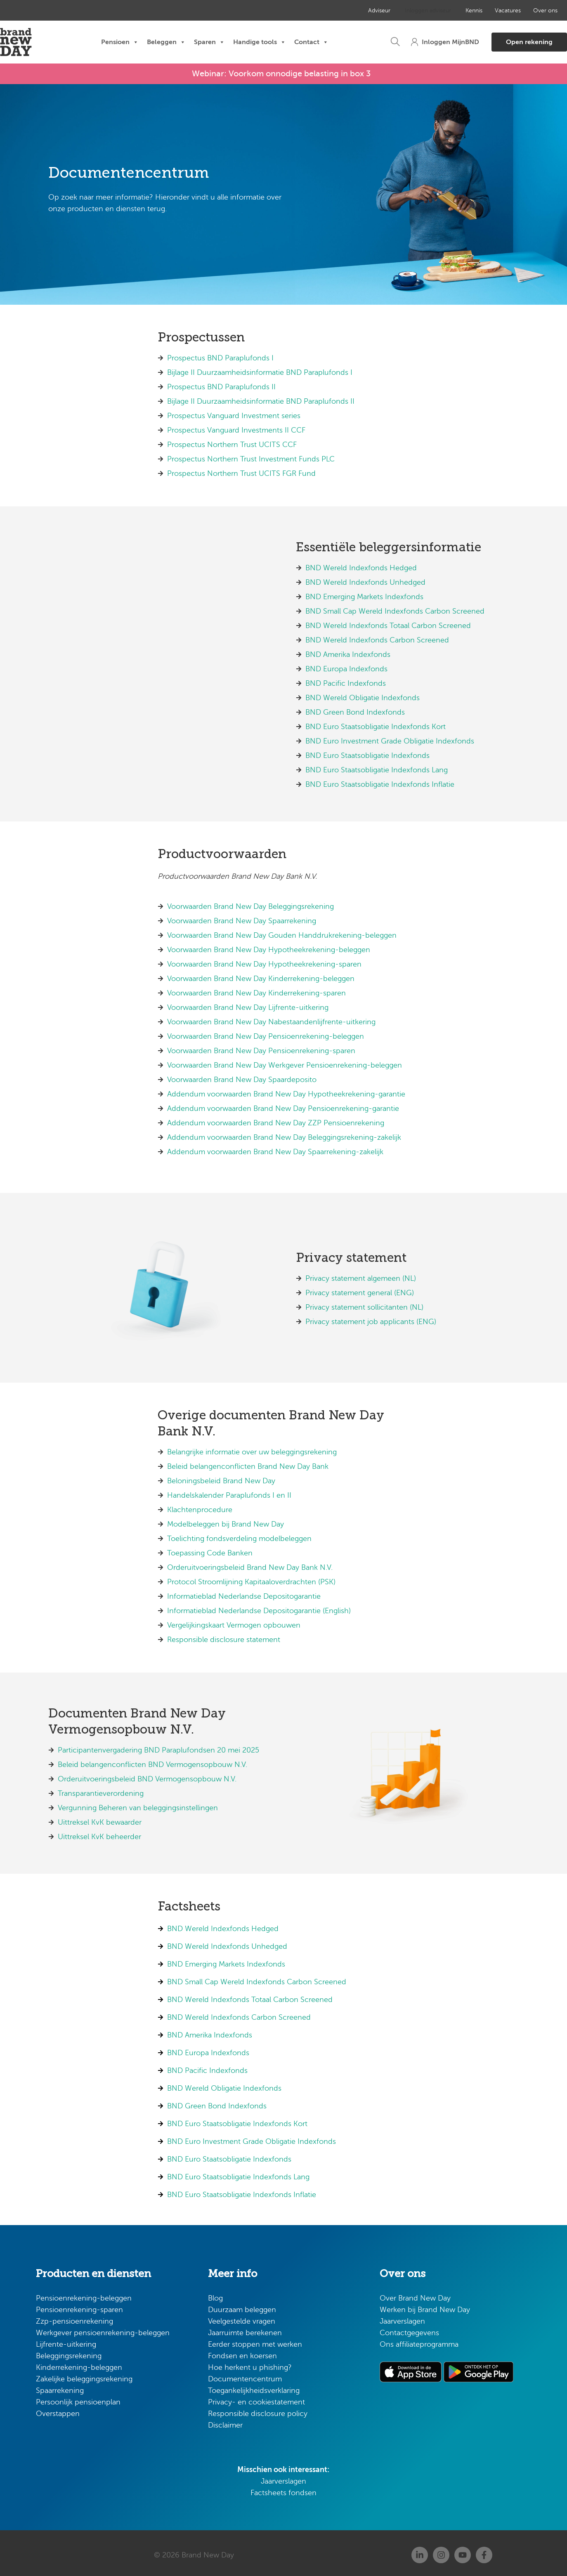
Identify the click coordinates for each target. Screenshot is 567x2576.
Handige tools (259, 42)
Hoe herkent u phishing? (250, 2364)
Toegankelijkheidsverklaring (254, 2387)
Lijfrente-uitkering (66, 2340)
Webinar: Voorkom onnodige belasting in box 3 (281, 71)
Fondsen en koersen (242, 2352)
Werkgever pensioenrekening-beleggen (103, 2329)
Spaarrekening (60, 2387)
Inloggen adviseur (400, 10)
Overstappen (58, 2410)
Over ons (513, 10)
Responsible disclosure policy (257, 2410)
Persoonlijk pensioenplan (78, 2398)
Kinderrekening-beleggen (79, 2364)
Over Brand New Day (415, 2294)
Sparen (209, 42)
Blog (215, 2294)
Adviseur (354, 10)
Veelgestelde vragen (241, 2317)
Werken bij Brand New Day (425, 2306)
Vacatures (476, 10)
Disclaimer (225, 2421)
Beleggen (166, 42)
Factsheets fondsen (283, 2489)
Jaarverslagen (283, 2477)
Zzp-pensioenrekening (74, 2317)
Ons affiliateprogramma (419, 2340)
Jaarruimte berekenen (245, 2329)
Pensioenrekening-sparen (79, 2306)
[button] (359, 42)
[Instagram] (441, 2551)
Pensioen (120, 42)
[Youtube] (462, 2551)
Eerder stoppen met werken (255, 2340)
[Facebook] (484, 2551)
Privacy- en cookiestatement (256, 2398)
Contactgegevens (409, 2329)
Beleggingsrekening (69, 2352)
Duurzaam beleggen (242, 2306)
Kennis (443, 10)
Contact (311, 42)
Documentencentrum (245, 2375)
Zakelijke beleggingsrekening (84, 2375)
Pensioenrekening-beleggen (84, 2294)
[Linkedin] (419, 2551)
